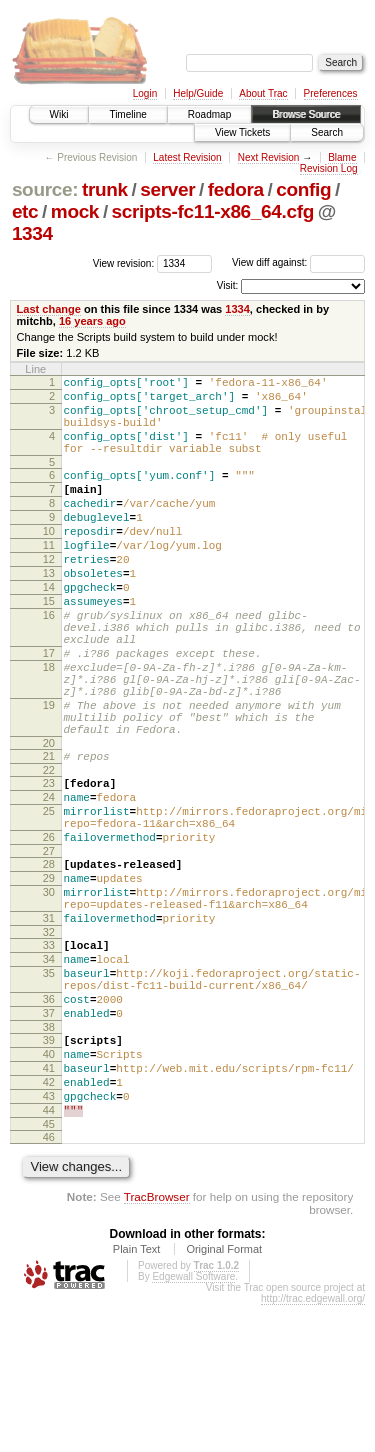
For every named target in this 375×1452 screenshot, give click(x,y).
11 (49, 578)
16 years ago (92, 321)
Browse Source (306, 114)
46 (49, 1284)
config (303, 189)
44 (49, 1254)
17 (49, 710)
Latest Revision (187, 157)
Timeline (127, 114)
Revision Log (329, 168)
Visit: (228, 285)
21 (49, 834)
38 (49, 1156)
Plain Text (137, 1396)
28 (49, 960)
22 (49, 851)
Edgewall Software (193, 1423)
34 (49, 1073)
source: (45, 189)
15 (49, 646)
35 (49, 1090)
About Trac (263, 93)
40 (49, 1186)
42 (49, 1220)
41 (49, 1203)
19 (49, 774)
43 (49, 1237)
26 (49, 930)
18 (49, 727)
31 (49, 1026)
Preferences (331, 93)
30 (49, 994)
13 (49, 612)
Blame (342, 157)
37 (49, 1139)
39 (49, 1169)
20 (49, 821)
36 (49, 1122)
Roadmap (209, 114)
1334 (32, 233)
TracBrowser (157, 1343)
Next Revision (269, 157)
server (167, 189)
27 (49, 947)
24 (49, 881)
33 (49, 1056)
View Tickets (242, 132)
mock (75, 211)
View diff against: (298, 262)
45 (49, 1271)
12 (49, 595)
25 (49, 898)
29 (49, 977)
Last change (49, 309)
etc (25, 211)
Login (145, 93)
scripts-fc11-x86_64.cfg (213, 211)
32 (49, 1043)
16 (49, 663)
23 (49, 864)
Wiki (59, 114)
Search (327, 132)
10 (49, 561)
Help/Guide (198, 93)
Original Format (224, 1396)
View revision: (124, 262)
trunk (105, 189)
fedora (236, 189)
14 (49, 629)
